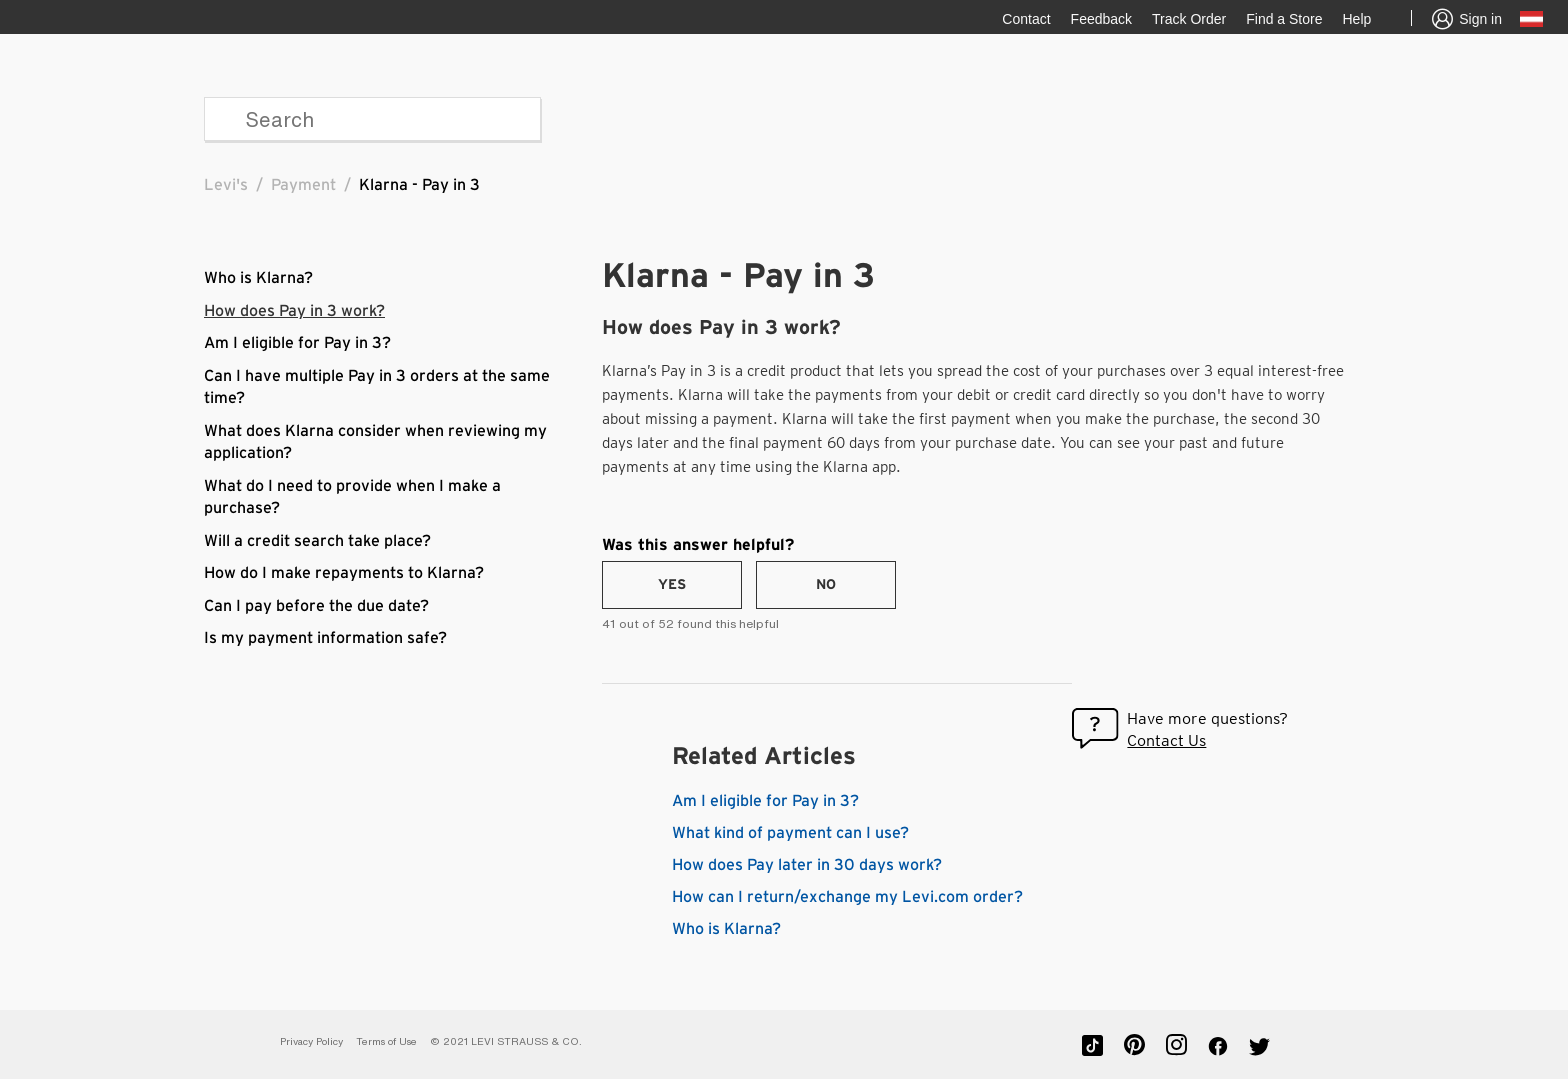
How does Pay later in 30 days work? (807, 865)
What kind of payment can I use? (790, 833)
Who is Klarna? (258, 278)
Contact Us (1166, 740)
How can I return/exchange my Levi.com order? (847, 897)
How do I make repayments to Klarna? (344, 573)
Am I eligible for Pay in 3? (297, 343)
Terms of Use (386, 1041)
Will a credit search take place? (317, 541)
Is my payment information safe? (325, 638)
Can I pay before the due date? (316, 606)
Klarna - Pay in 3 (419, 185)
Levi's (226, 185)
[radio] (672, 585)
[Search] (372, 119)
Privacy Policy (311, 1041)
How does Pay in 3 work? (294, 311)
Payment (303, 185)
